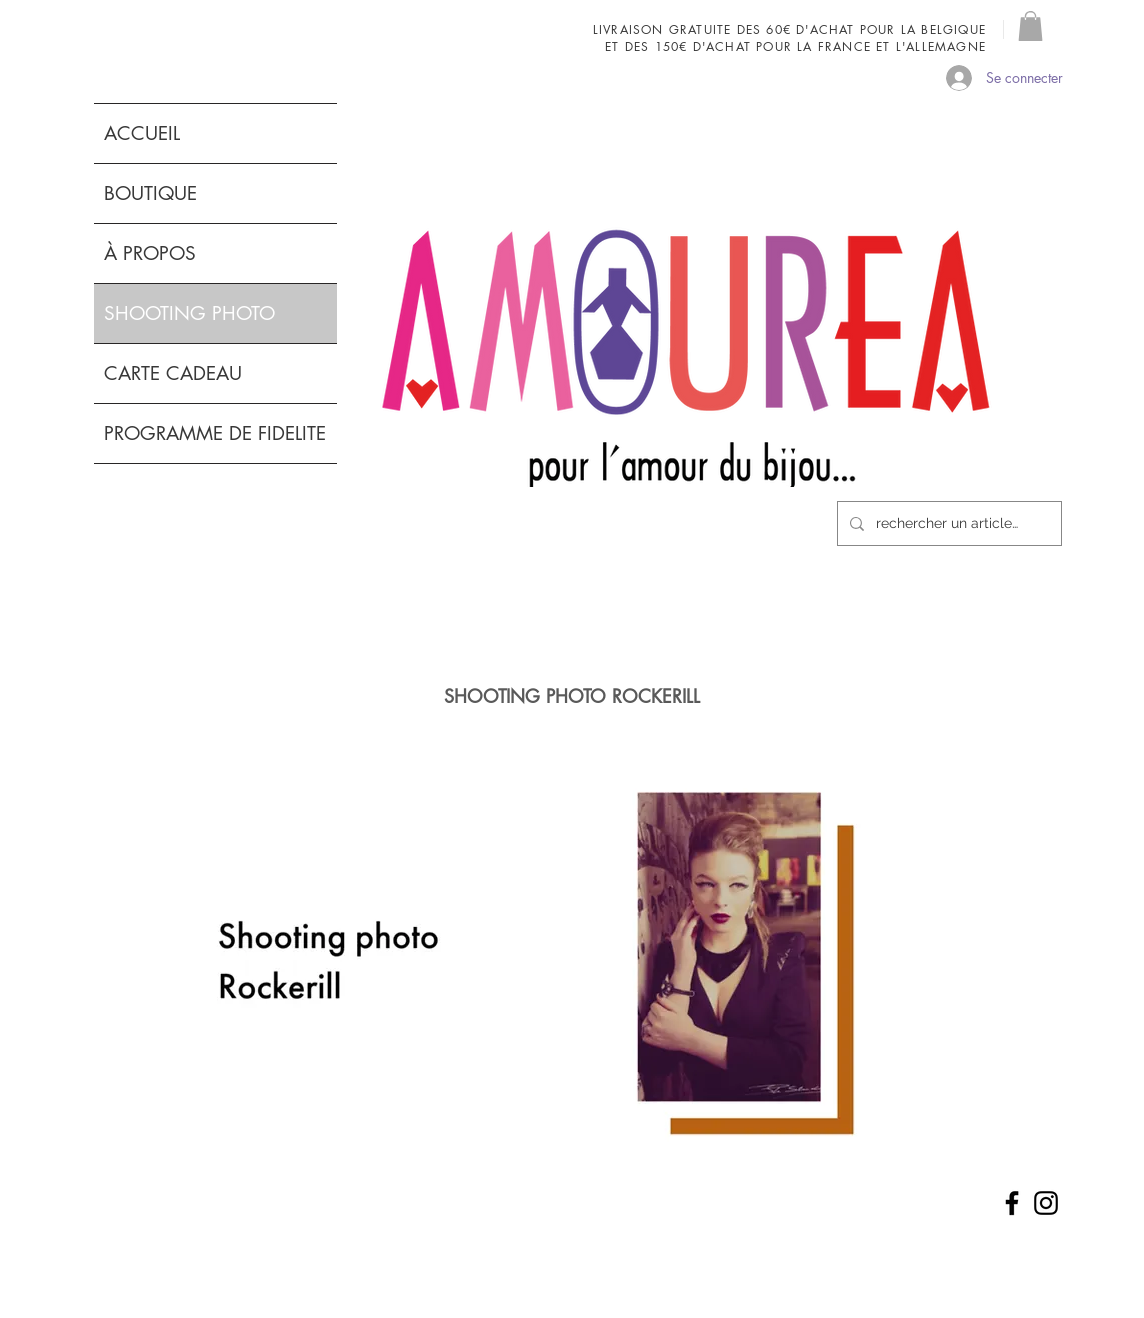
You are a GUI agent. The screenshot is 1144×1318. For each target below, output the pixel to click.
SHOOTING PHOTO (189, 313)
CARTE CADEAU (173, 373)
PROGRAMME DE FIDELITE (215, 433)
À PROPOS (150, 253)
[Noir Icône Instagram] (1046, 1203)
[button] (1030, 26)
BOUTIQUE (150, 193)
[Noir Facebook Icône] (1012, 1203)
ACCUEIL (142, 133)
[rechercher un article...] (947, 523)
